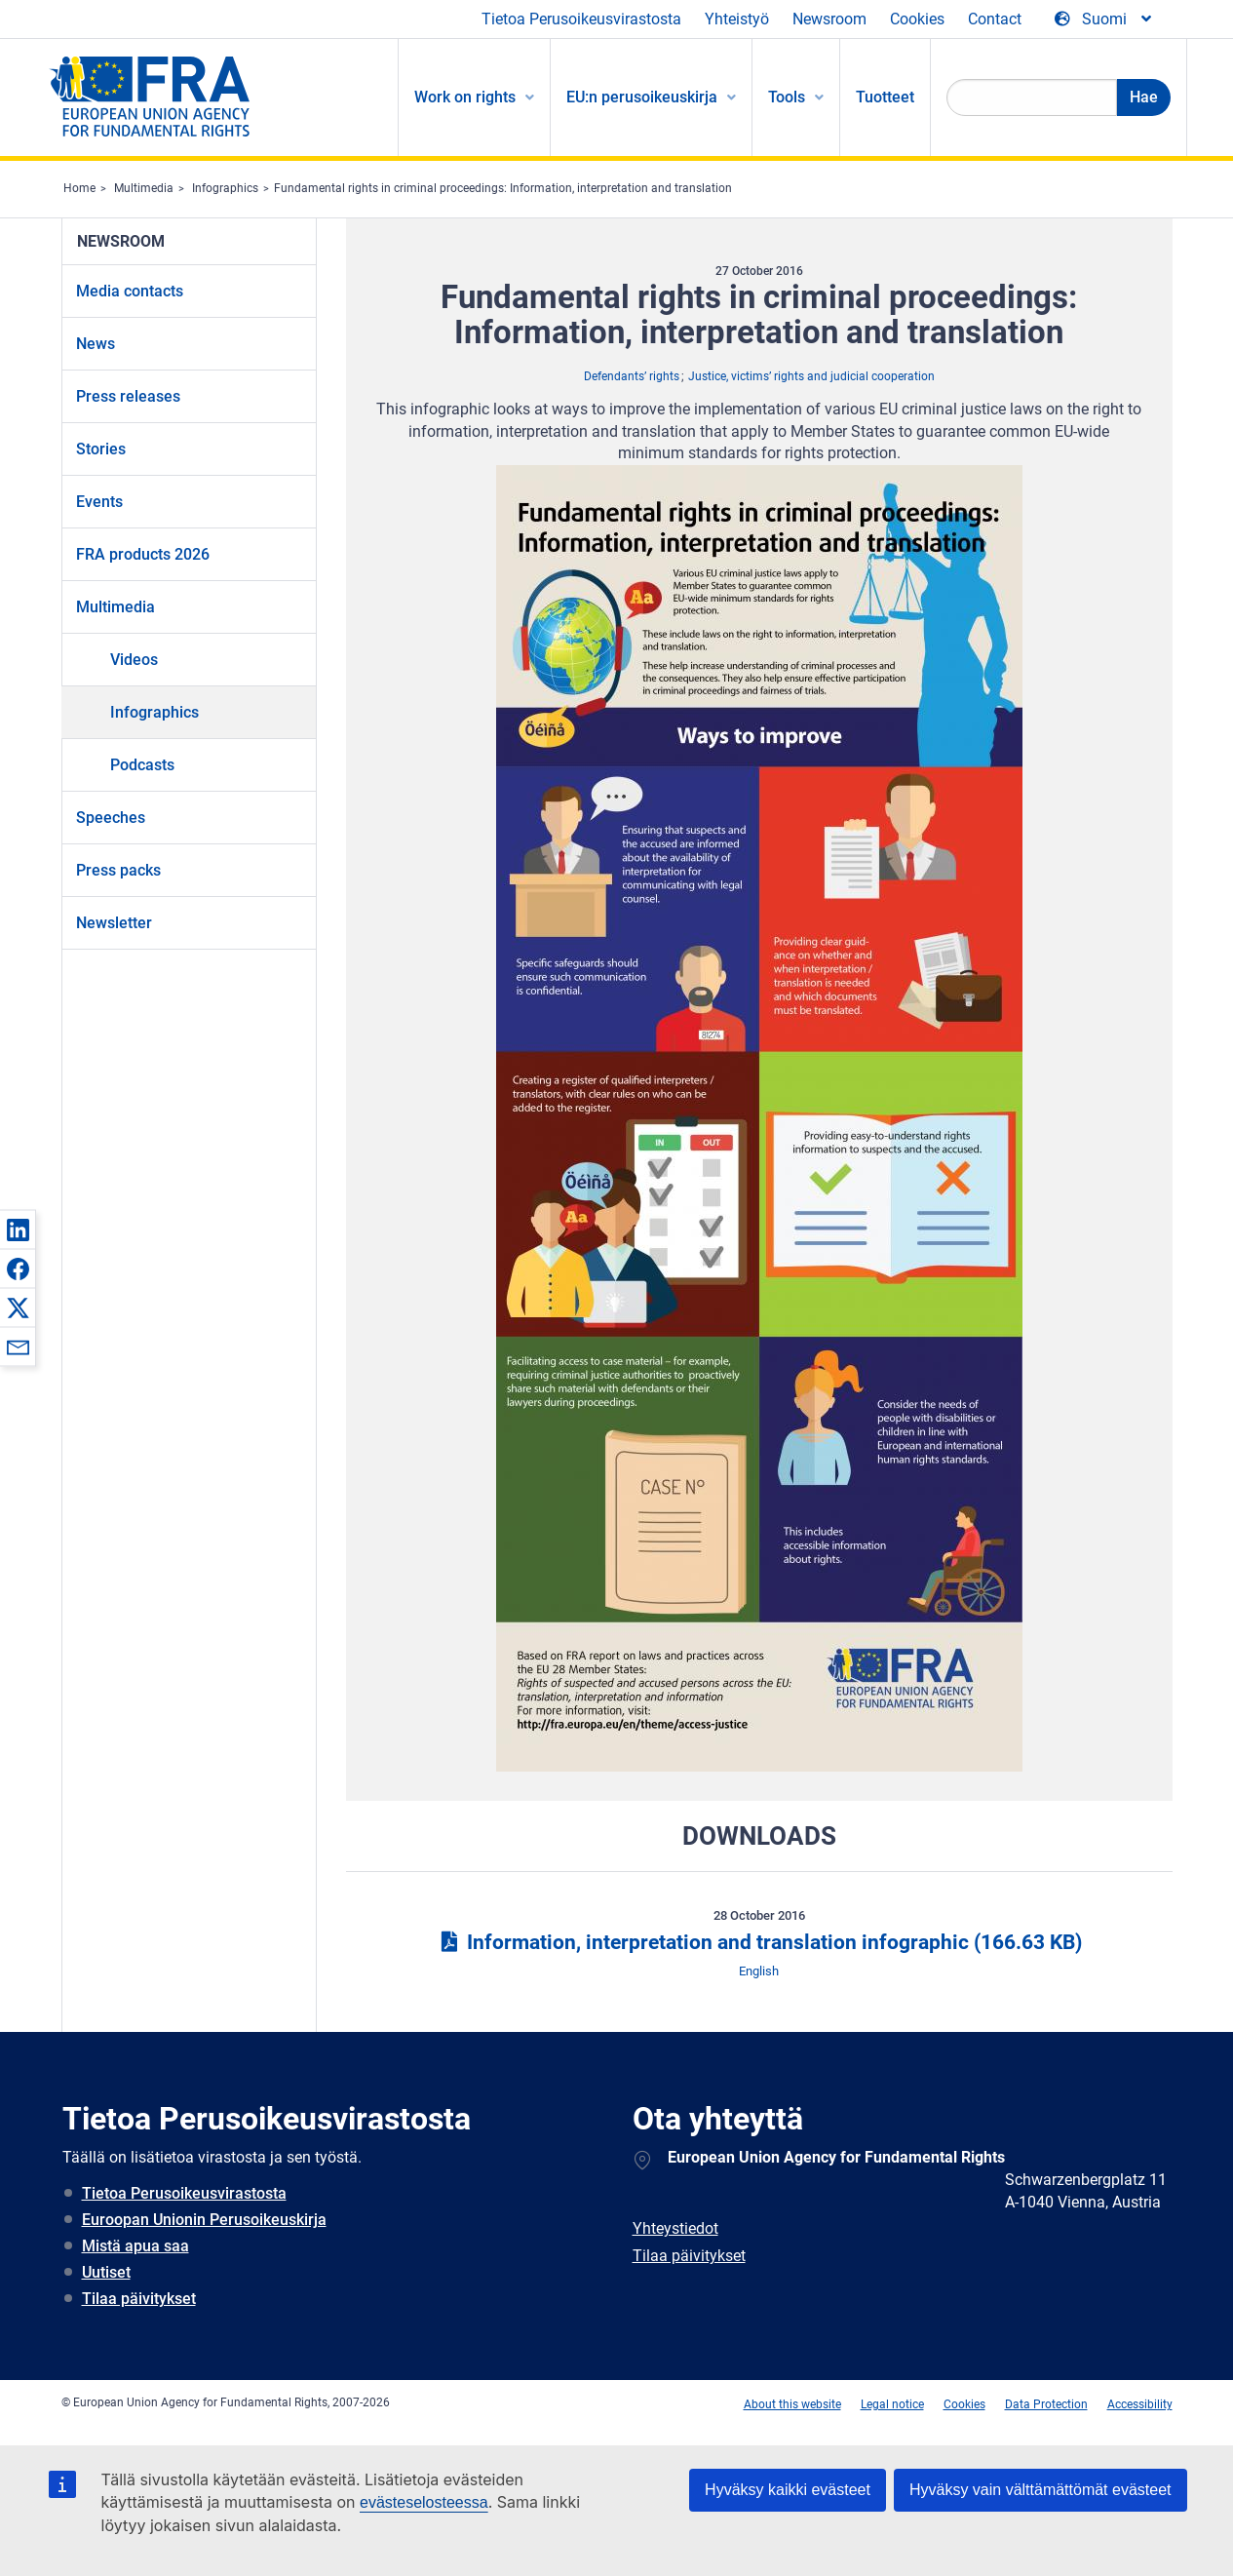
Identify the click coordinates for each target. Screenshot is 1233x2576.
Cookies (917, 19)
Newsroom (829, 19)
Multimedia (143, 188)
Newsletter (114, 923)
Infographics (225, 188)
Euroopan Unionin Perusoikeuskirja (204, 2219)
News (95, 343)
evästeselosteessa (424, 2502)
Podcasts (142, 765)
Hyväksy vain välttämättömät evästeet (1040, 2489)
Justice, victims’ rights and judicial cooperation (811, 376)
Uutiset (106, 2272)
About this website (792, 2404)
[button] (17, 1229)
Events (99, 501)
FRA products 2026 (143, 554)
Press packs (118, 870)
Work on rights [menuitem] (465, 97)
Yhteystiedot (675, 2228)
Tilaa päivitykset (139, 2298)
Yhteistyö (737, 19)
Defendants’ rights (631, 376)
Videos (134, 659)
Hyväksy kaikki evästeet (787, 2489)
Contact (994, 19)
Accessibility (1140, 2404)
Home (79, 188)
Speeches (110, 817)
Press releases (128, 396)
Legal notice (892, 2404)
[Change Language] (1104, 19)
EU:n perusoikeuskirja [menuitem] (641, 97)
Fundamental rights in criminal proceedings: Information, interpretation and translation (503, 188)
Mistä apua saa (135, 2246)
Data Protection (1046, 2404)
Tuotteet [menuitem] (885, 97)
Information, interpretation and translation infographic (759, 1942)
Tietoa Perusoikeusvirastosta (581, 19)
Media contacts (129, 291)
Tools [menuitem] (786, 97)
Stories (101, 449)
